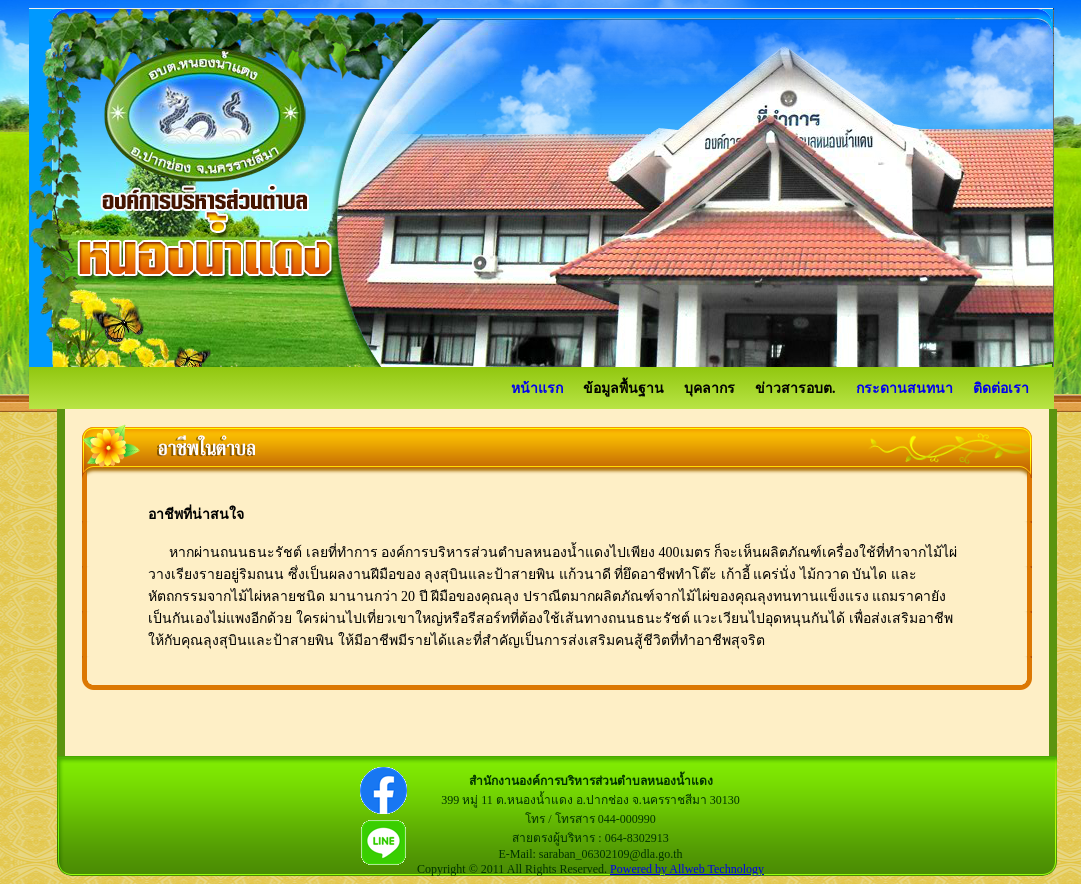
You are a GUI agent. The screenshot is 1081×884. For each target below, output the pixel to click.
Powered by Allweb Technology (687, 869)
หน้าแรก (537, 388)
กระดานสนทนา (904, 388)
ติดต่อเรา (1001, 388)
